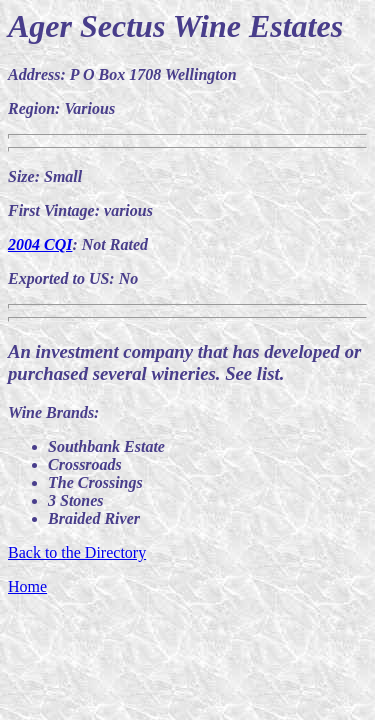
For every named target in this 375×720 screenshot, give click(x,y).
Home (27, 586)
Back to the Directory (77, 552)
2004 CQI (40, 244)
